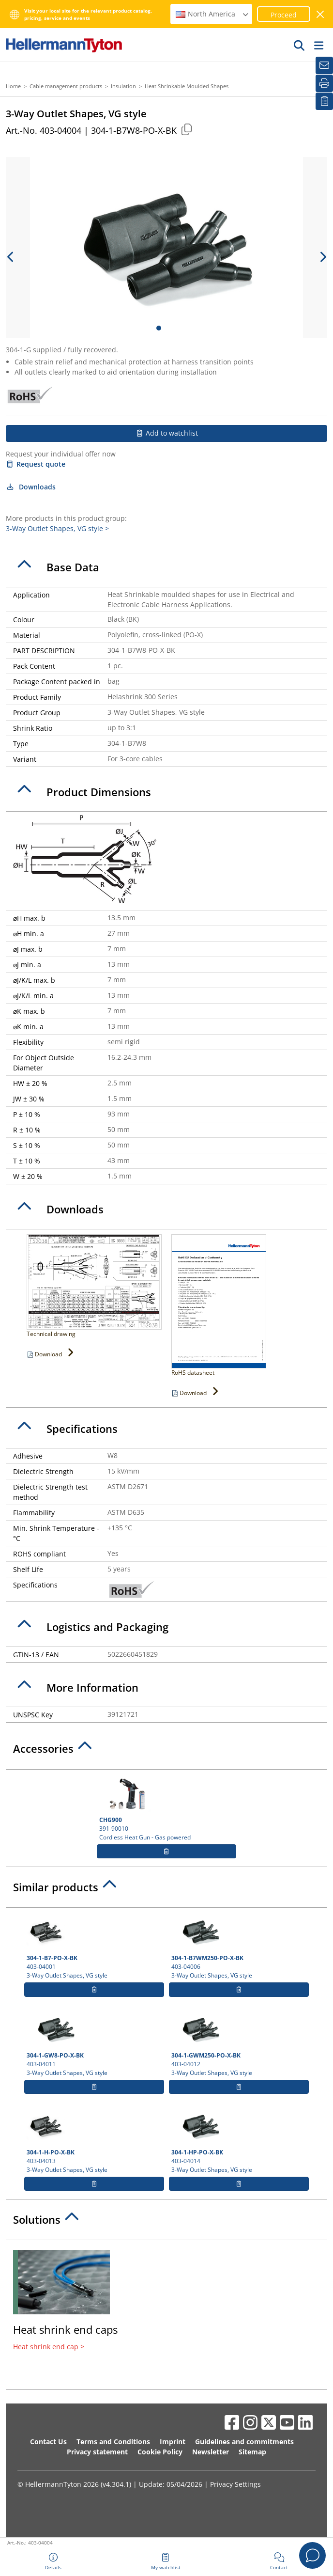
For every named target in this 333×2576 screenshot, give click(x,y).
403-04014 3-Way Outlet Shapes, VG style (238, 2140)
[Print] (324, 83)
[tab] (166, 567)
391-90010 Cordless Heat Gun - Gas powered (166, 1808)
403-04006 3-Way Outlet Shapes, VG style (238, 1946)
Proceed (284, 14)
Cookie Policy (159, 2451)
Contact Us (48, 2441)
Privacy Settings (235, 2484)
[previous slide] (10, 257)
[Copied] (186, 129)
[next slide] (322, 257)
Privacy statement (97, 2451)
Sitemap (252, 2451)
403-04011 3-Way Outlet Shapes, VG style (94, 2043)
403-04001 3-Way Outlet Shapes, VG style (94, 1946)
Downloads (31, 486)
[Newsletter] (324, 65)
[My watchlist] (324, 101)
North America (212, 13)
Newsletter (210, 2451)
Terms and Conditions (113, 2441)
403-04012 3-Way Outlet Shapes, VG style (238, 2043)
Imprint (172, 2441)
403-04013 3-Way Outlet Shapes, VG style (94, 2140)
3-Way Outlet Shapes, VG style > (57, 528)
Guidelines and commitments (244, 2441)
